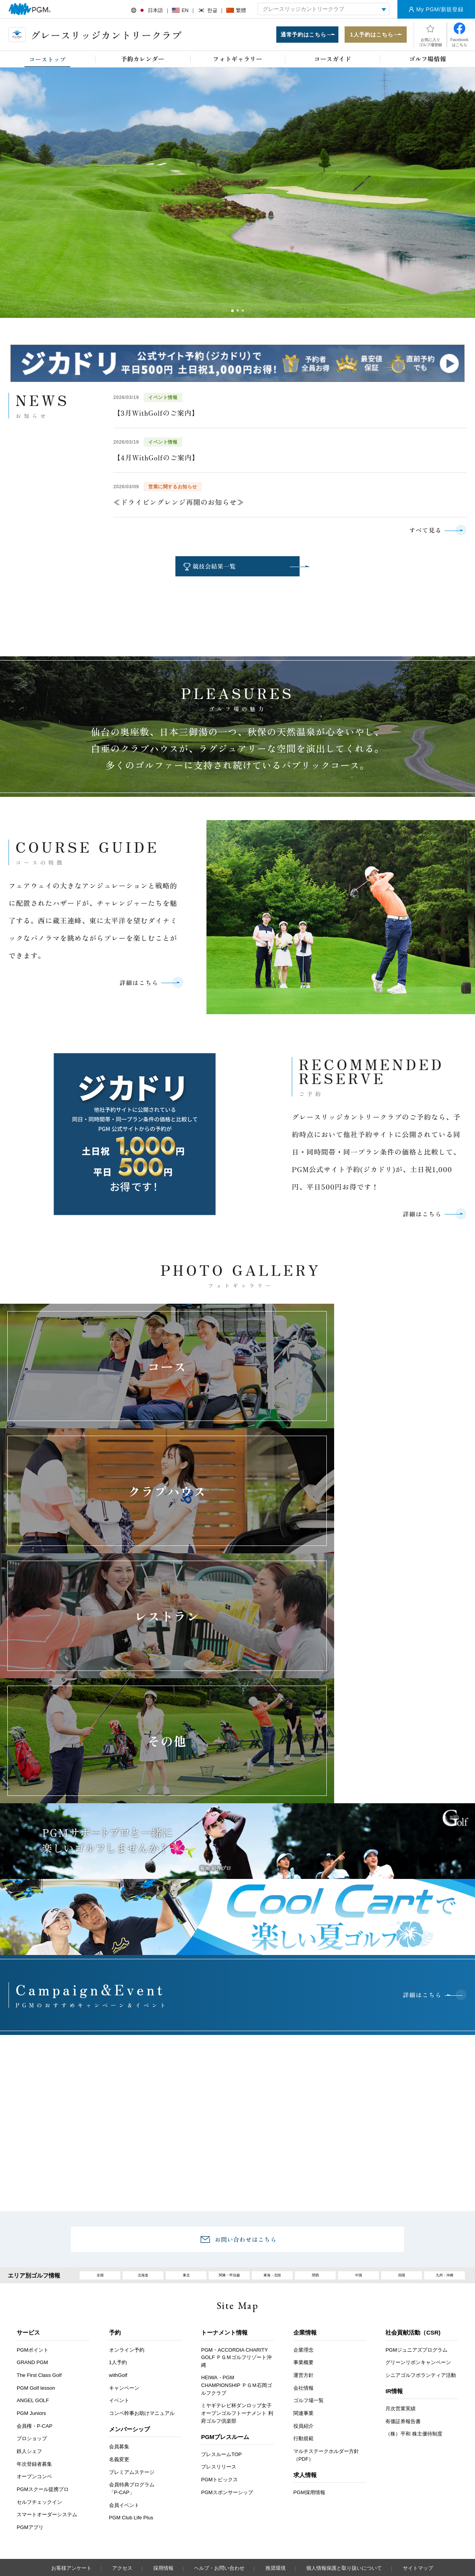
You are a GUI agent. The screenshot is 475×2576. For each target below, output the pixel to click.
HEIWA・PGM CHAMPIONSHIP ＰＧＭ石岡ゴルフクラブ (236, 2224)
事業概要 (303, 2202)
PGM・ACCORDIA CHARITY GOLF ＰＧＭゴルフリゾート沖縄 (236, 2196)
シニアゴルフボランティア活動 (420, 2215)
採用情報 (163, 2408)
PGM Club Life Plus (131, 2357)
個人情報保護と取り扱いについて (344, 2408)
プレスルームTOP (221, 2294)
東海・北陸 (272, 2112)
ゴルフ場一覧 (308, 2240)
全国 (100, 2112)
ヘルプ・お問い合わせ (219, 2408)
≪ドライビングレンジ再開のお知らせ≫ (178, 504)
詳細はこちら (135, 988)
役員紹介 (303, 2266)
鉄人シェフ (29, 2291)
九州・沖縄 (444, 2112)
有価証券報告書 (403, 2261)
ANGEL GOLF (33, 2240)
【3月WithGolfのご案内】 (156, 415)
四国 (401, 2112)
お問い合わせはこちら (245, 2073)
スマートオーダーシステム (47, 2354)
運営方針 (303, 2215)
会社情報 (303, 2227)
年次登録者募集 (34, 2304)
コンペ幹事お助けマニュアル (142, 2253)
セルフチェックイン (39, 2342)
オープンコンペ (34, 2316)
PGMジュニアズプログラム (416, 2189)
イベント (119, 2240)
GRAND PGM (32, 2202)
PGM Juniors (31, 2253)
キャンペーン (124, 2227)
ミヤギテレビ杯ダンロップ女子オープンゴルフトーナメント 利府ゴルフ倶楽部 (237, 2252)
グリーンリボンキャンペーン (418, 2202)
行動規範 (303, 2278)
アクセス (122, 2408)
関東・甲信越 (229, 2112)
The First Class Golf (39, 2215)
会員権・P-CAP (34, 2266)
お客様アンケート (71, 2408)
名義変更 (119, 2299)
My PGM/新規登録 (439, 9)
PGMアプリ (30, 2367)
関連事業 (303, 2253)
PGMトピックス (219, 2319)
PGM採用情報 (309, 2332)
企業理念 (303, 2189)
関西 (315, 2112)
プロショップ (32, 2278)
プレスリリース (218, 2306)
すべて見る (422, 532)
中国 (358, 2112)
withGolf (118, 2215)
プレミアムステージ (131, 2311)
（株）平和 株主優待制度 (413, 2273)
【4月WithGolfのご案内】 (156, 459)
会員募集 (119, 2286)
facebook (234, 2504)
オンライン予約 (126, 2189)
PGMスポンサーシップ (227, 2332)
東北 (186, 2112)
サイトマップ (418, 2408)
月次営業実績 (400, 2248)
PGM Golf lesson (36, 2227)
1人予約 (118, 2202)
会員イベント (124, 2344)
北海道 (143, 2112)
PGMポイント (33, 2189)
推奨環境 (275, 2408)
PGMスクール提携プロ (43, 2329)
